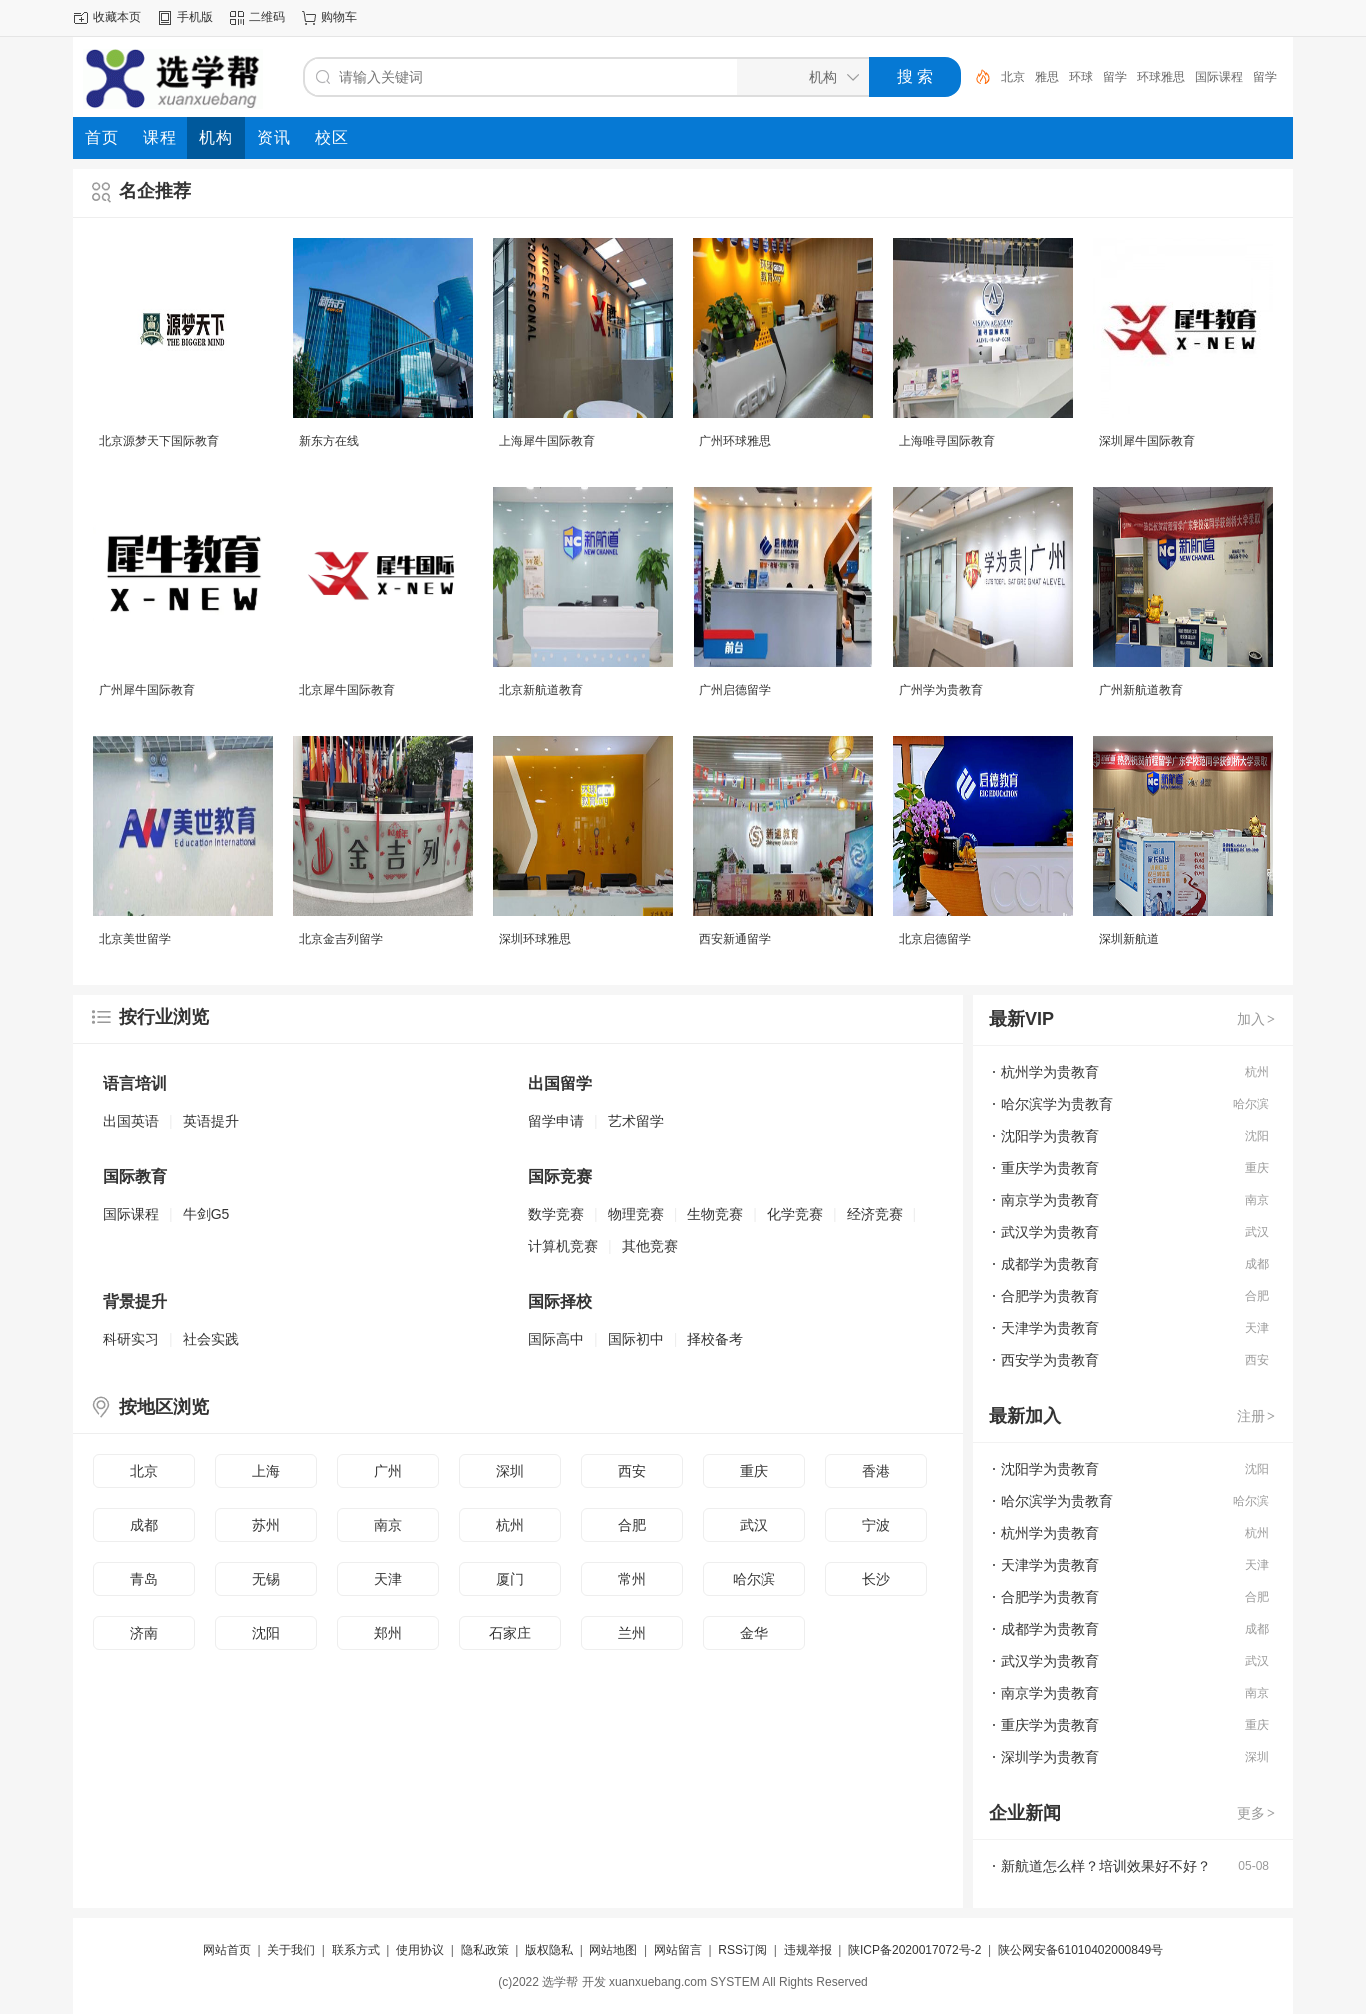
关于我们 (291, 1950)
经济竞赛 (875, 1214)
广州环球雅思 (735, 441)
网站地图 (613, 1950)
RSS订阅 (742, 1950)
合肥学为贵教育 (1050, 1296)
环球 (1081, 77)
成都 (144, 1525)
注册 (1257, 1416)
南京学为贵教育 (1050, 1200)
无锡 (266, 1579)
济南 (144, 1633)
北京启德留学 (935, 939)
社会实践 (211, 1339)
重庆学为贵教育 (1050, 1168)
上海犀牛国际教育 (547, 441)
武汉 (754, 1525)
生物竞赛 (715, 1214)
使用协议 (420, 1950)
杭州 (510, 1525)
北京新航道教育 (541, 690)
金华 (754, 1633)
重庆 (754, 1471)
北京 (1013, 77)
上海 (266, 1471)
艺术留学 (636, 1121)
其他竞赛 (650, 1246)
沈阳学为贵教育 (1050, 1136)
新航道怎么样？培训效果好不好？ (1106, 1866)
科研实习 (131, 1339)
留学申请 (556, 1121)
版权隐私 (549, 1950)
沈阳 (266, 1633)
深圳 (510, 1471)
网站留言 (678, 1950)
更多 (1257, 1813)
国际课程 (1219, 77)
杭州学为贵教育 (1050, 1072)
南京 (388, 1525)
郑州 (388, 1633)
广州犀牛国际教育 (147, 690)
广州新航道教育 (1141, 690)
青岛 (144, 1579)
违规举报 (808, 1950)
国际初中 (636, 1339)
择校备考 (715, 1339)
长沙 (876, 1579)
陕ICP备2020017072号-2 (914, 1950)
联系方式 (356, 1950)
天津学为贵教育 (1050, 1328)
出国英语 (131, 1121)
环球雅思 (1161, 77)
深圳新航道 (1129, 939)
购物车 (339, 17)
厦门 (510, 1579)
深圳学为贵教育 (1050, 1757)
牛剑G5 (206, 1214)
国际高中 (556, 1339)
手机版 (195, 17)
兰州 (632, 1633)
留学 (1115, 77)
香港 (876, 1471)
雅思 (1047, 77)
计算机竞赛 (563, 1246)
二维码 (267, 17)
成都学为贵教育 (1050, 1264)
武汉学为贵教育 (1050, 1232)
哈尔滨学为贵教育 (1057, 1104)
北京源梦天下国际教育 (159, 441)
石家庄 (510, 1633)
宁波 (876, 1525)
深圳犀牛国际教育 (1147, 441)
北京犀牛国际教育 (347, 690)
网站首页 (227, 1950)
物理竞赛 (636, 1214)
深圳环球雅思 (535, 939)
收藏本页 (117, 17)
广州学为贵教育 (941, 690)
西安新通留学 (735, 939)
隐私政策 (485, 1950)
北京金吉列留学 (341, 939)
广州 (388, 1471)
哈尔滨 (754, 1579)
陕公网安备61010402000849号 (1080, 1950)
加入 (1257, 1019)
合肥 (632, 1525)
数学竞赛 (556, 1214)
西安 (632, 1471)
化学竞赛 (795, 1214)
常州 (632, 1579)
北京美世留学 (135, 939)
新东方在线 (329, 441)
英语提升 (211, 1121)
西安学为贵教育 (1050, 1360)
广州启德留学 (735, 690)
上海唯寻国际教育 (947, 441)
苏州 (266, 1525)
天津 (388, 1579)
